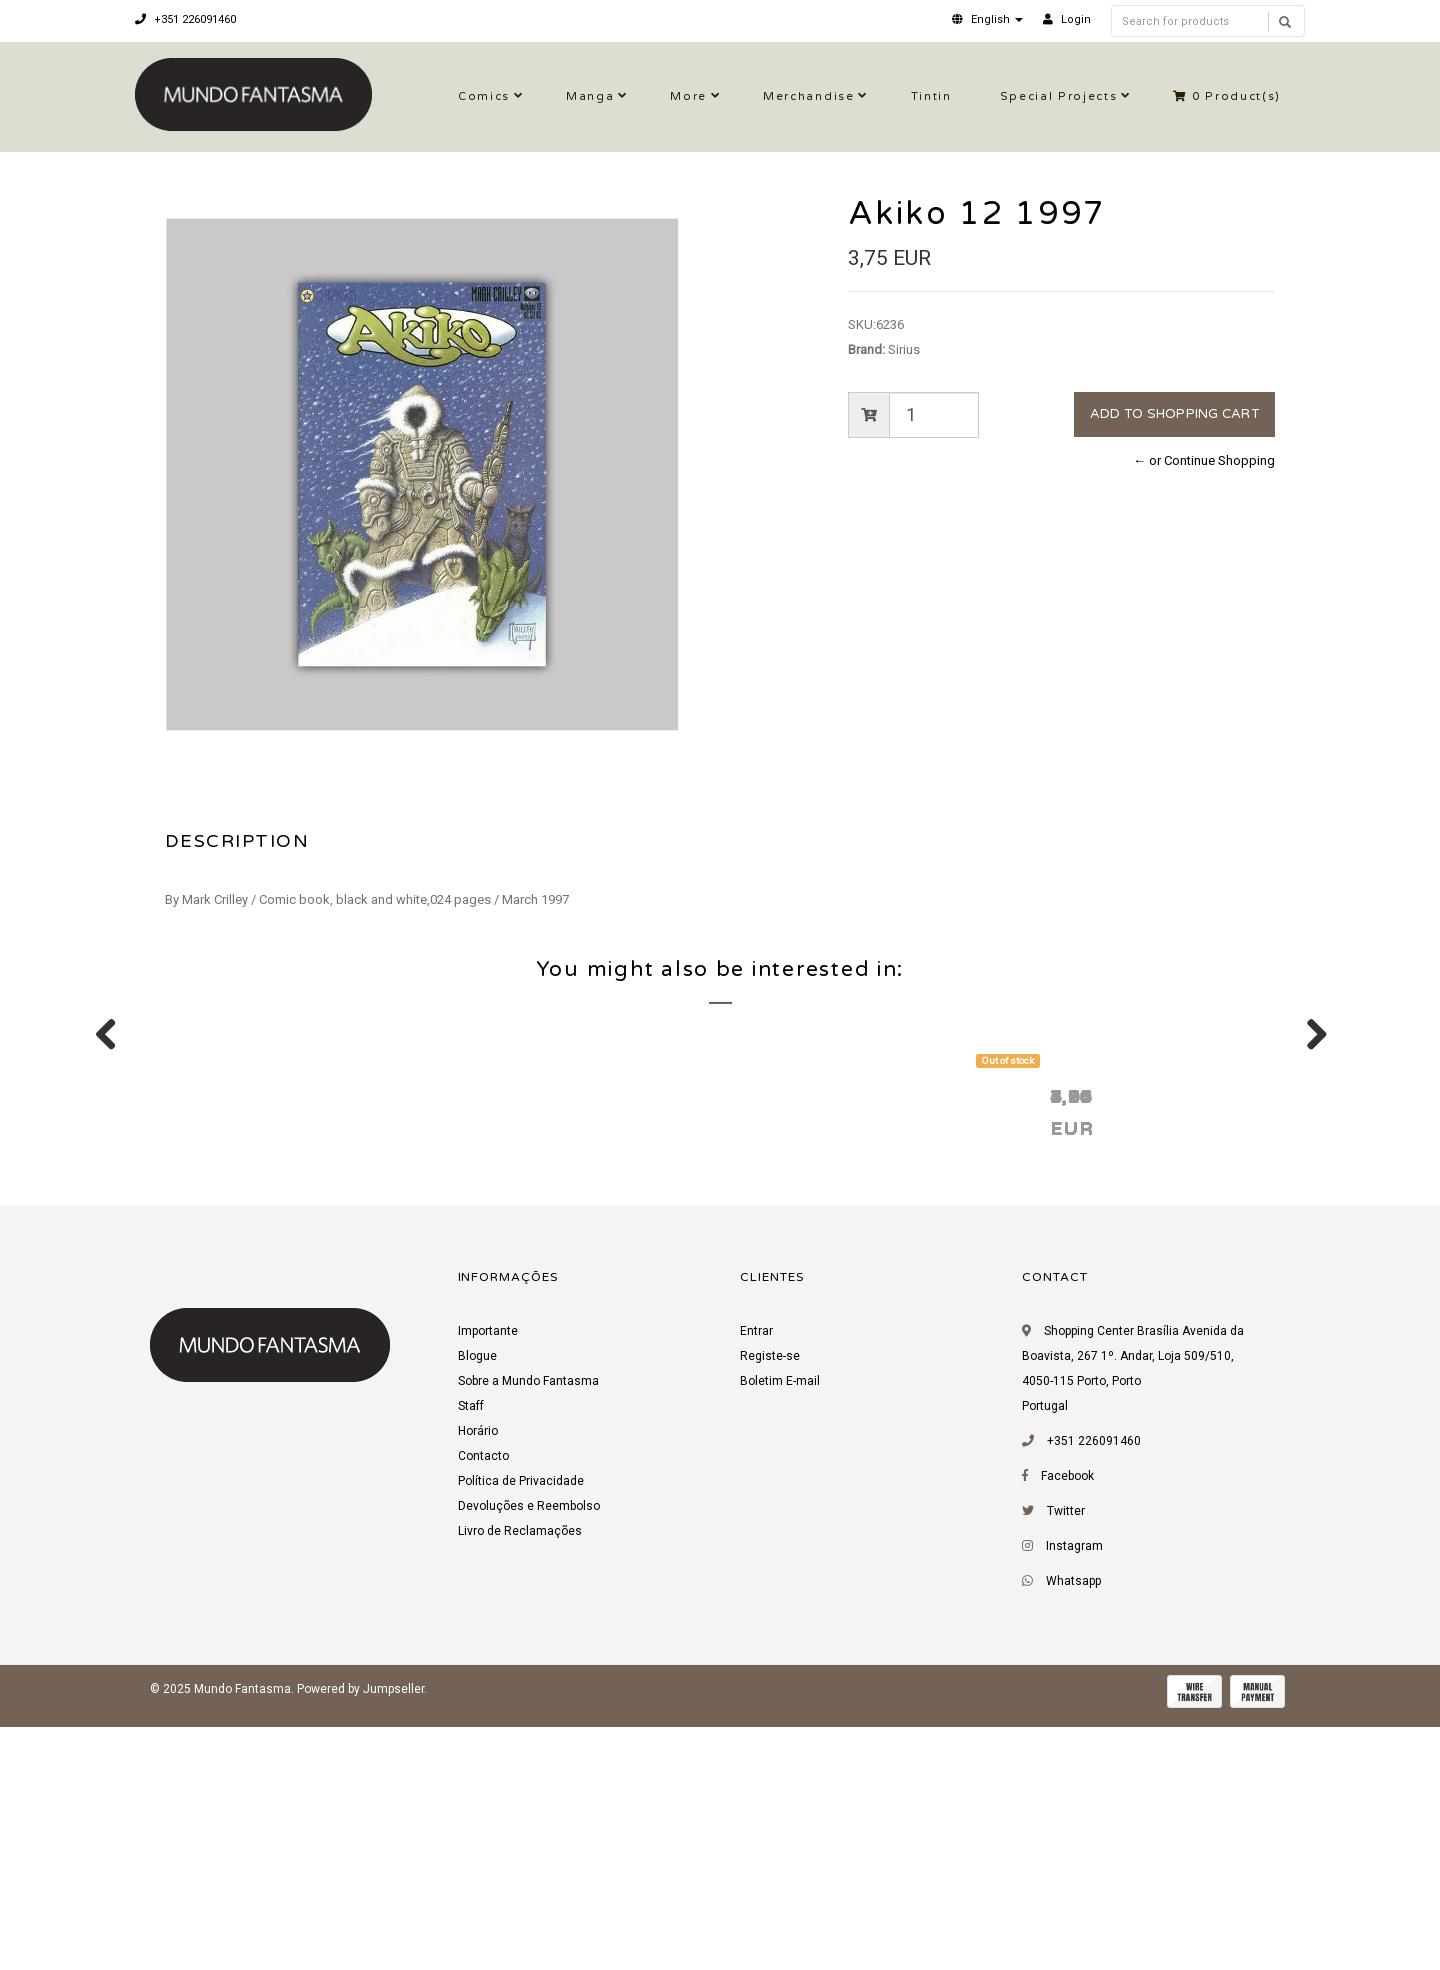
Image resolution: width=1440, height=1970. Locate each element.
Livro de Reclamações (520, 1782)
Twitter (1066, 1762)
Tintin (931, 96)
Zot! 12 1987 (806, 1346)
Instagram (1074, 1797)
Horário (478, 1682)
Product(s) (1227, 96)
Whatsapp (1073, 1832)
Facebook (1067, 1727)
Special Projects (1059, 96)
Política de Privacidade (521, 1732)
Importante (488, 1582)
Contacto (483, 1707)
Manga (590, 96)
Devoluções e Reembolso (529, 1757)
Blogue (477, 1607)
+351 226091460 (185, 19)
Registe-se (770, 1607)
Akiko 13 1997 (232, 1346)
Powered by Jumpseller (360, 1940)
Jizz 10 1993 (1094, 1346)
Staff (471, 1657)
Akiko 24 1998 (522, 1346)
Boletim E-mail (780, 1632)
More (688, 96)
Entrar (756, 1582)
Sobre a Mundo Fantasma (528, 1632)
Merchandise (808, 96)
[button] (987, 19)
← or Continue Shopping (1204, 460)
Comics (484, 96)
